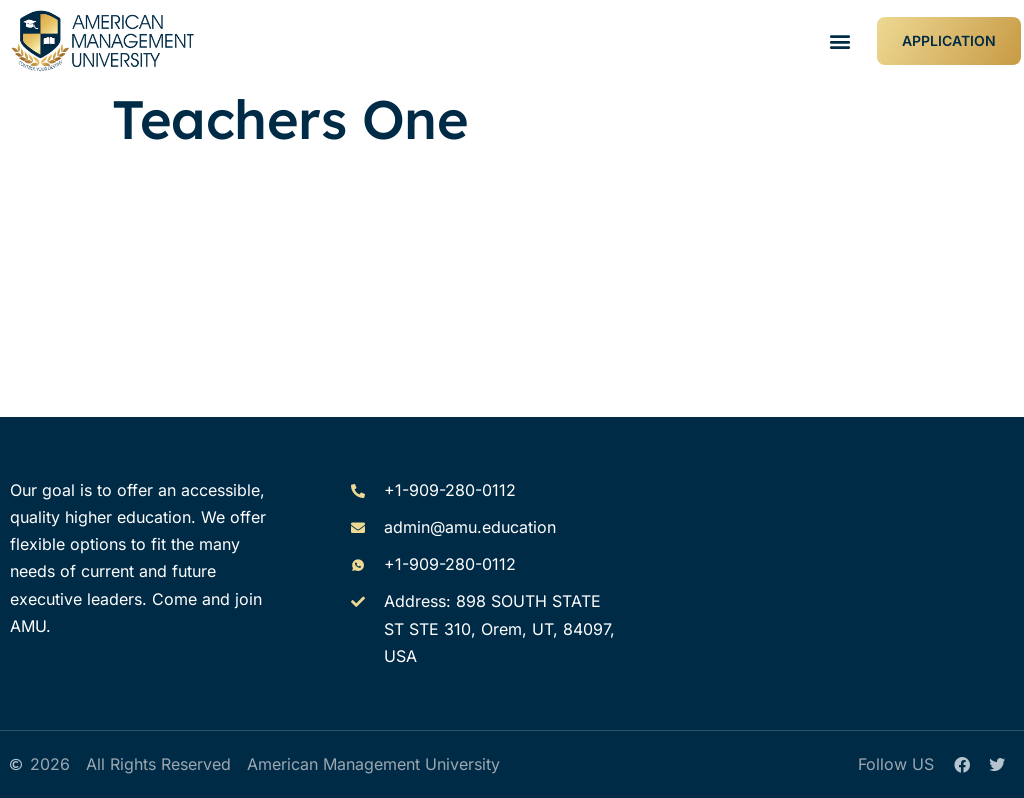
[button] (840, 41)
